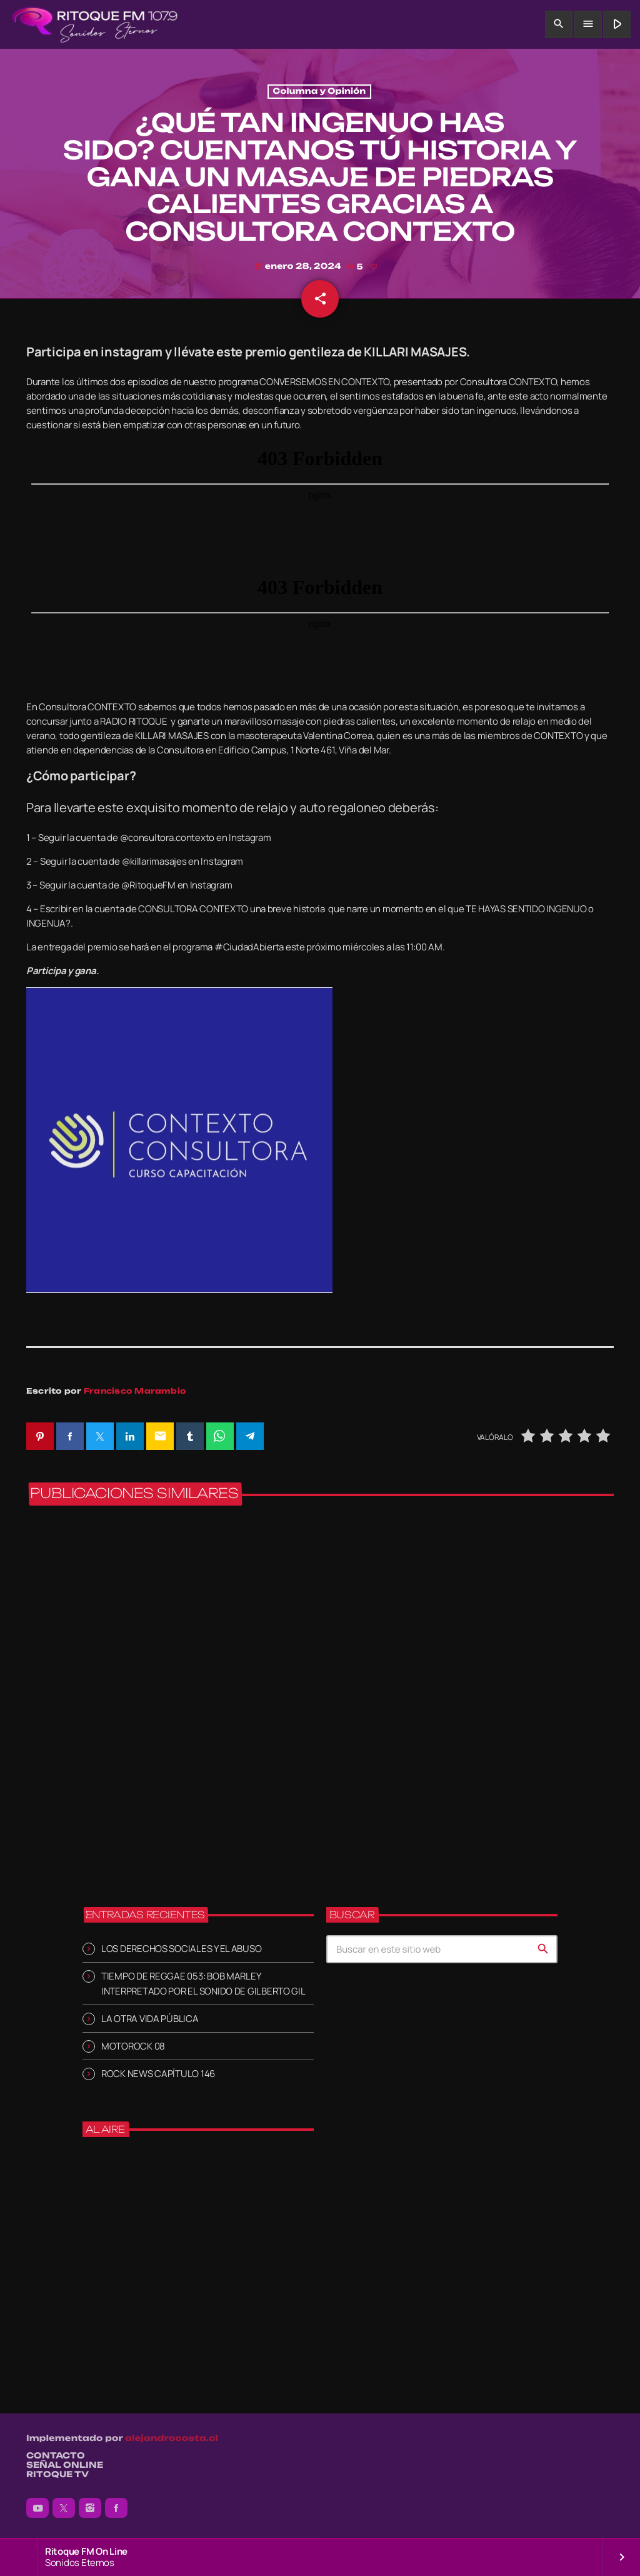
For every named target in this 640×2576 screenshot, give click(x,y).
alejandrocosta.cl (171, 2439)
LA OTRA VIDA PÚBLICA (150, 2018)
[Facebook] (116, 2508)
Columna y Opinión (319, 91)
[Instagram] (90, 2508)
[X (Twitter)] (63, 2508)
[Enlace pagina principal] (94, 24)
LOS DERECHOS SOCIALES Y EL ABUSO (181, 1949)
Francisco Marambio (135, 1391)
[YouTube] (37, 2508)
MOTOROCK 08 (133, 2046)
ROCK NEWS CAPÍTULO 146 (158, 2073)
